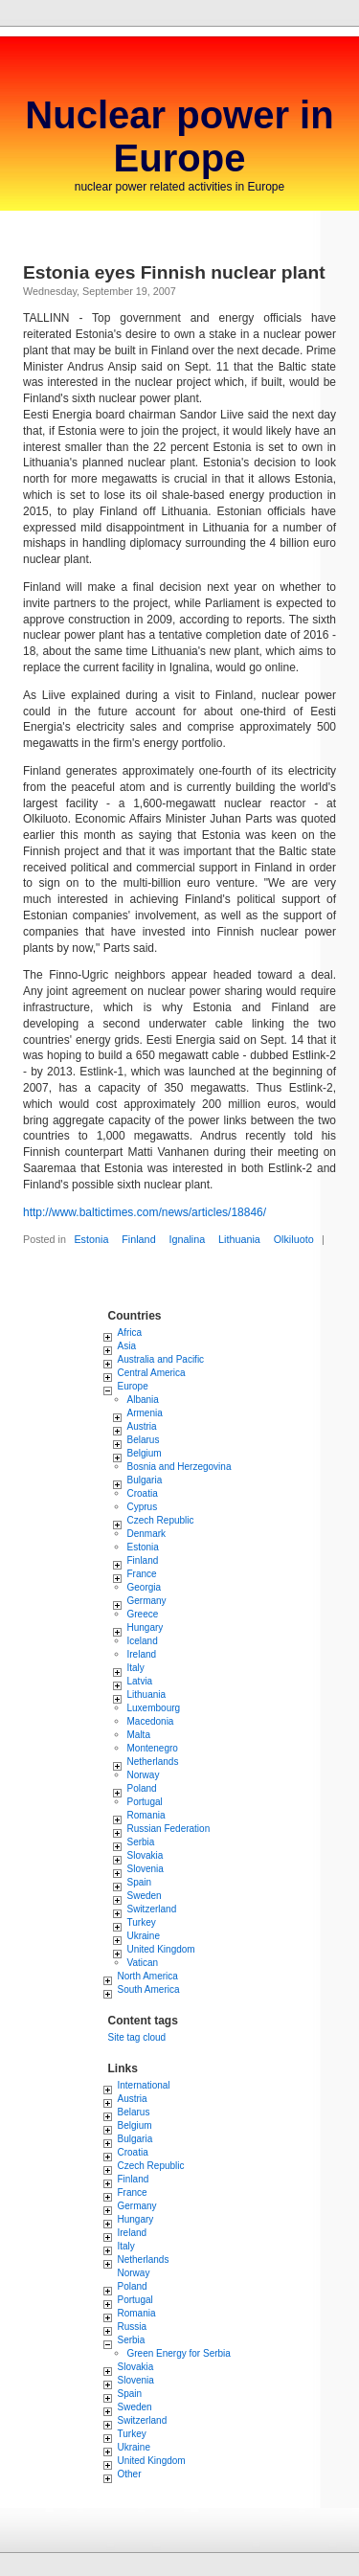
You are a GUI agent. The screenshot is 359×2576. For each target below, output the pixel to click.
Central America (152, 1372)
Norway (143, 1775)
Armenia (145, 1413)
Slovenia (145, 1869)
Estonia (91, 1239)
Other (130, 2474)
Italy (136, 1667)
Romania (146, 1815)
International (144, 2085)
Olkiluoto (294, 1239)
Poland (142, 1788)
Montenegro (152, 1748)
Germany (147, 1600)
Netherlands (153, 1761)
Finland (138, 1239)
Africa (130, 1332)
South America (149, 1989)
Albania (143, 1399)
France (142, 1574)
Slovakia (145, 1855)
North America (148, 1976)
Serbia (141, 1842)
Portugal (145, 1801)
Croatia (142, 1493)
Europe (133, 1386)
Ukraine (143, 1936)
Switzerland (152, 1909)
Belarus (143, 1440)
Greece (143, 1614)
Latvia (140, 1681)
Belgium (144, 1453)
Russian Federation (169, 1828)
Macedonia (150, 1721)
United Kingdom (161, 1949)
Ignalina (186, 1239)
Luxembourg (154, 1708)
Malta (138, 1734)
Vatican (143, 1962)
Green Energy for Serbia (179, 2353)
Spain (139, 1882)
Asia (127, 1346)
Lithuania (239, 1239)
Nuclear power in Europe (179, 136)
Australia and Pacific (161, 1359)
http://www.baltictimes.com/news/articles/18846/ (144, 1212)
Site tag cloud (137, 2037)
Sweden (144, 1895)
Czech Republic (160, 1520)
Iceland (142, 1641)
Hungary (145, 1627)
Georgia (144, 1587)
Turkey (141, 1922)
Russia (132, 2326)
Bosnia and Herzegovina (179, 1466)
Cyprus (142, 1507)
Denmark (147, 1533)
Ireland (142, 1654)
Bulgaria (145, 1480)
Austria (142, 1426)
